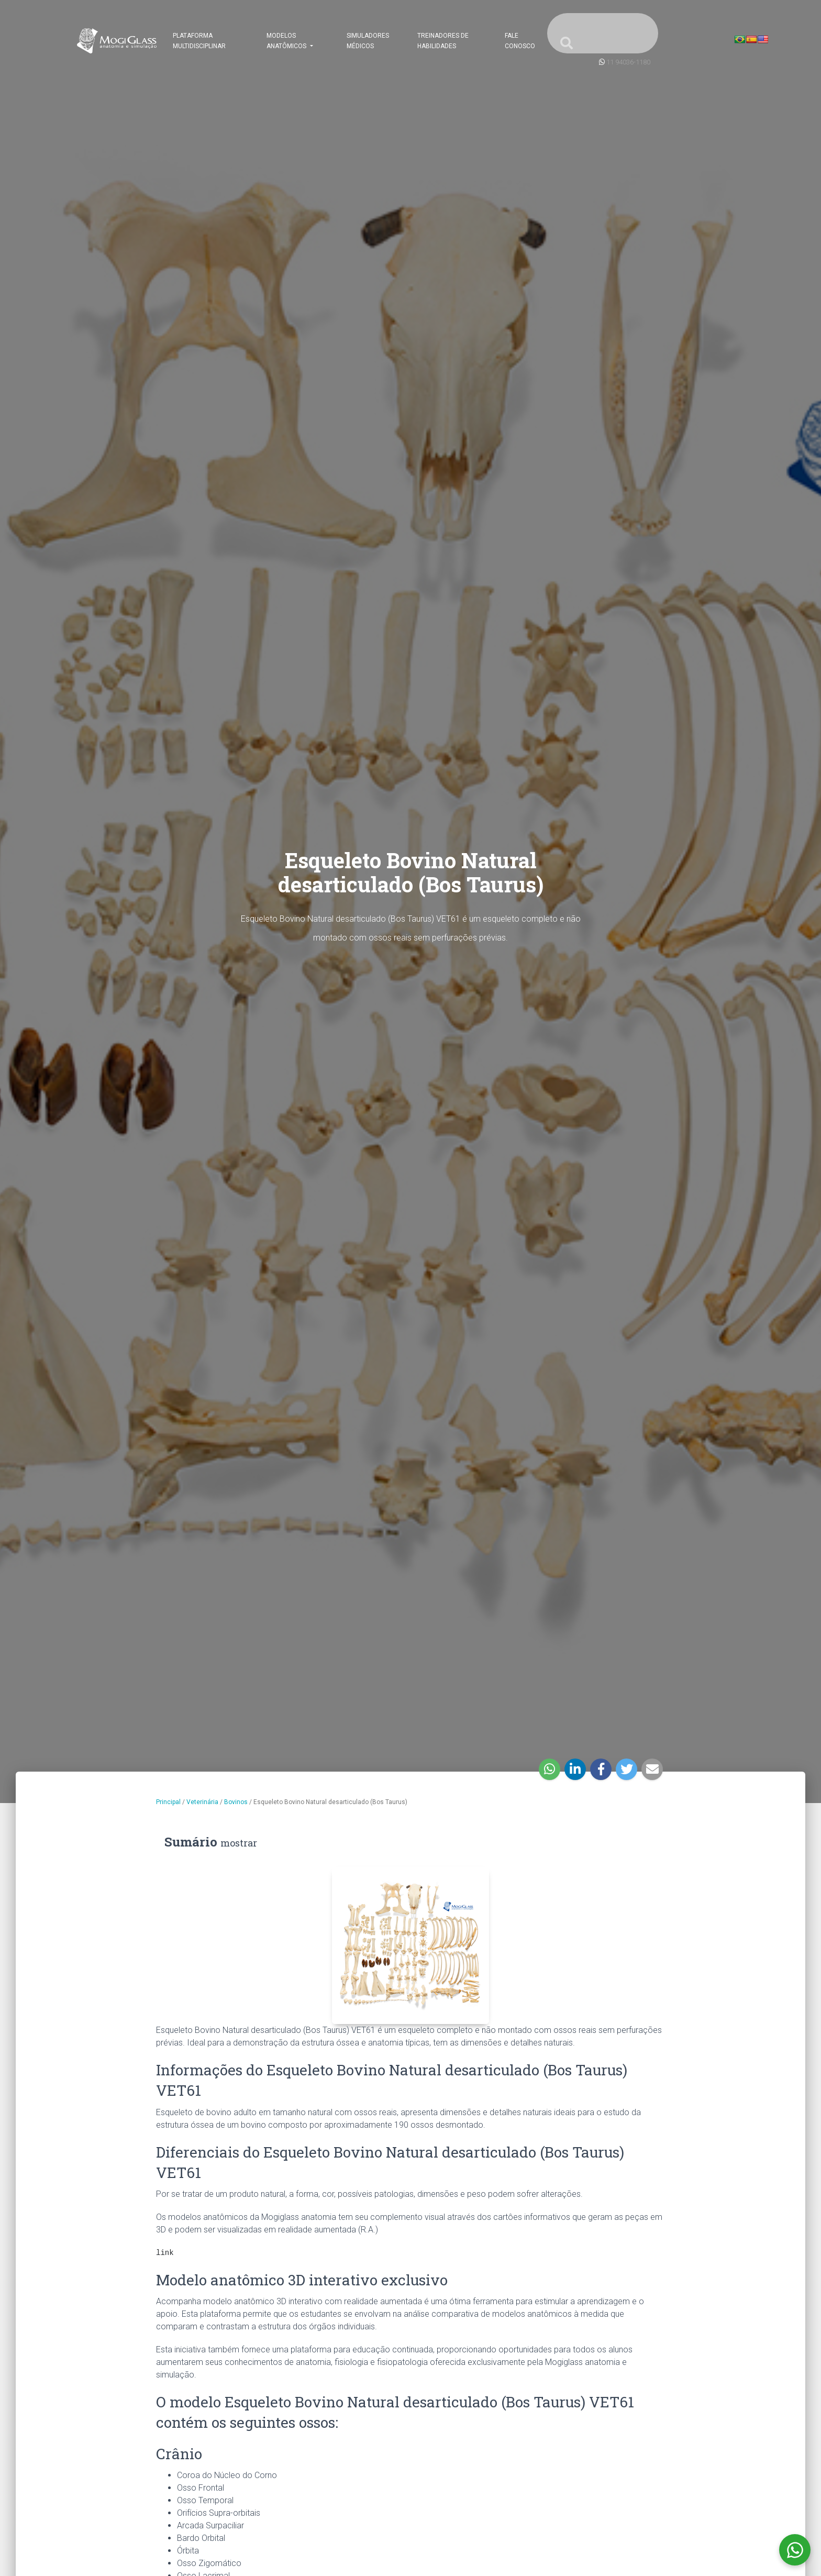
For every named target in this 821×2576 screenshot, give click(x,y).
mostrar (238, 1843)
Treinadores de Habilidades (443, 41)
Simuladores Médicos (368, 41)
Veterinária (202, 1802)
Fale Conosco (520, 41)
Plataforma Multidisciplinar (199, 41)
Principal (168, 1802)
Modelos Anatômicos (287, 41)
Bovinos (236, 1802)
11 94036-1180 (628, 62)
